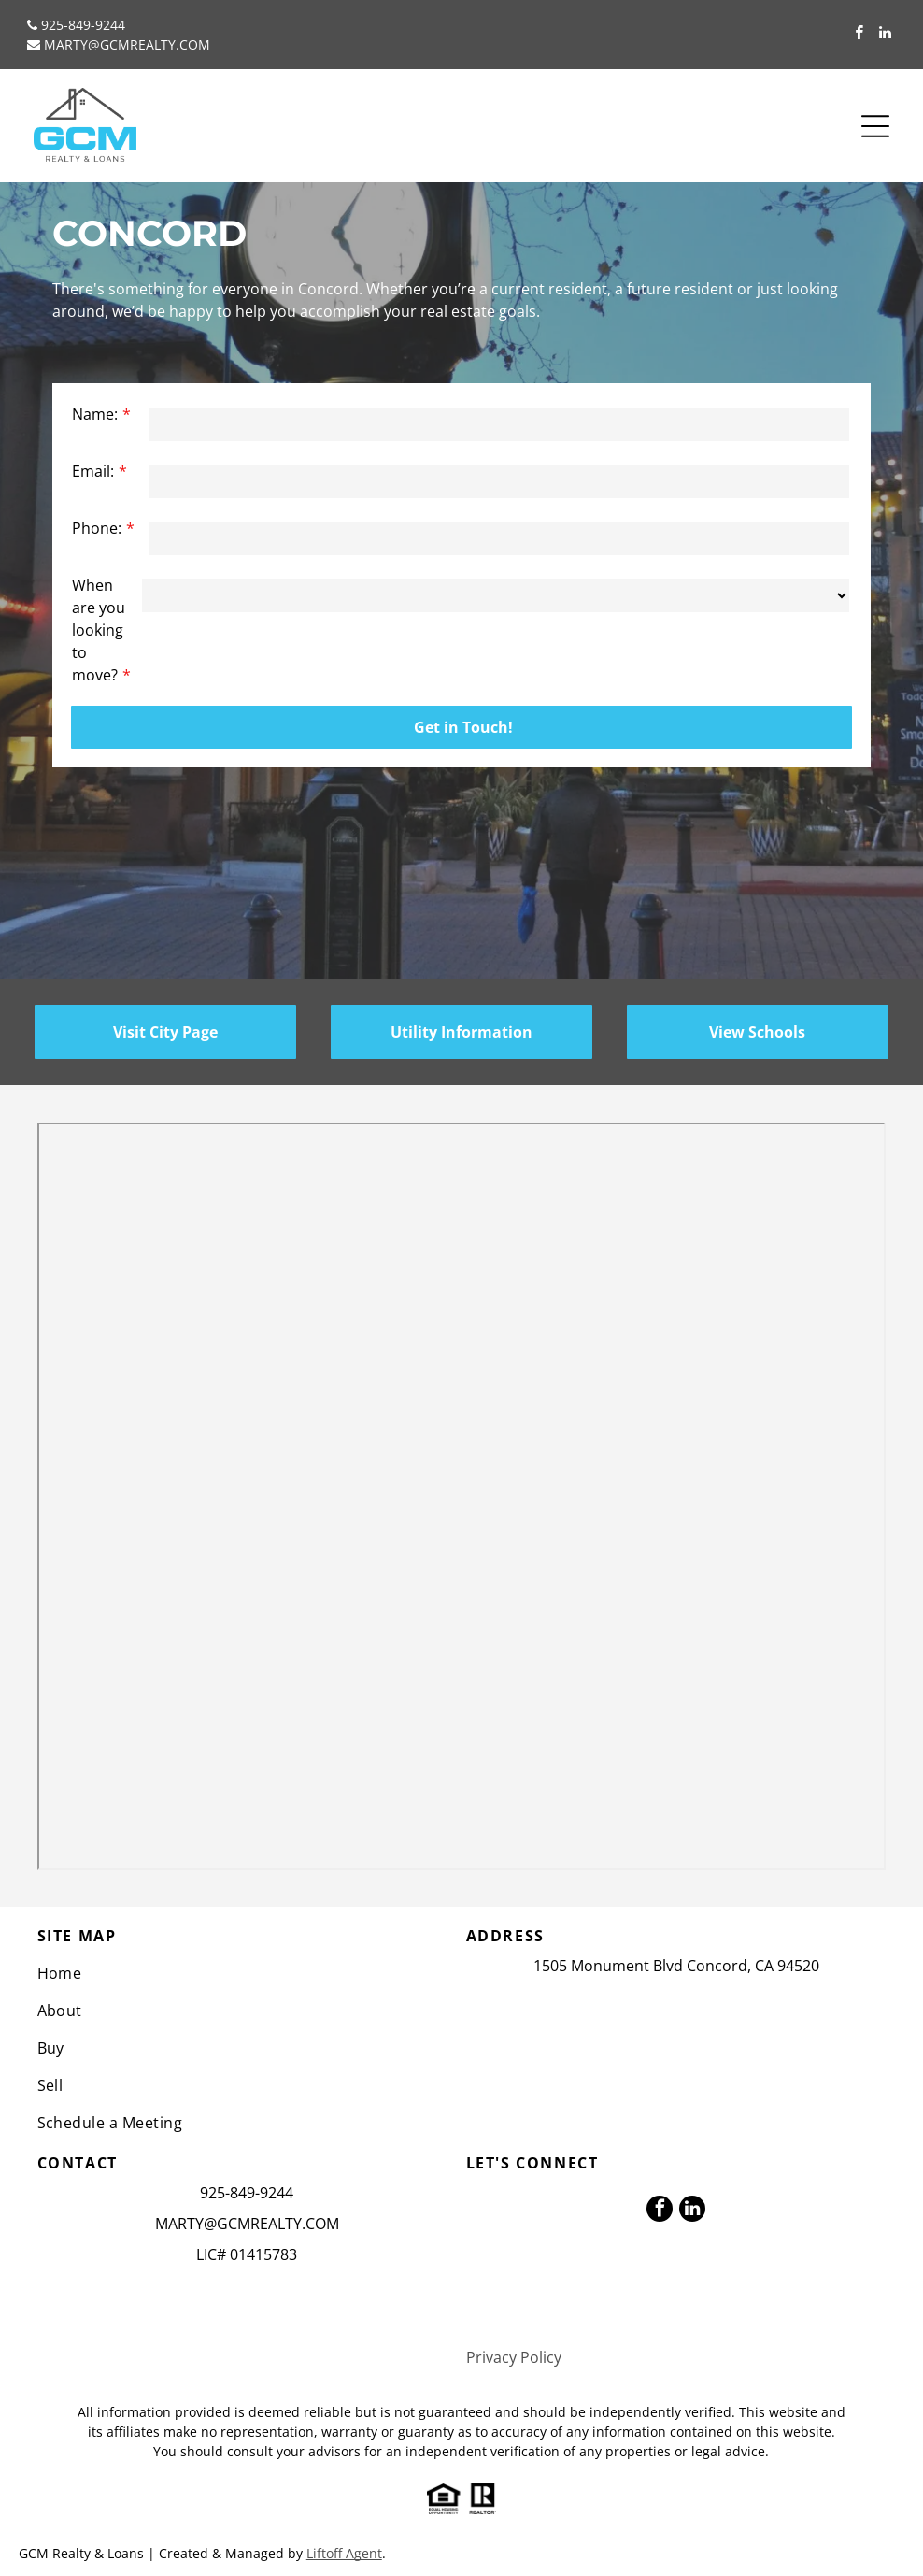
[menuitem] (247, 1973)
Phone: (96, 528)
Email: (93, 471)
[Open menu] (875, 126)
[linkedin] (885, 34)
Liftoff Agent (344, 2553)
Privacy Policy (513, 2357)
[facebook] (859, 34)
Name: (95, 414)
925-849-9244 (83, 25)
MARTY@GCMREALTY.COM (127, 44)
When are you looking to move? (98, 630)
